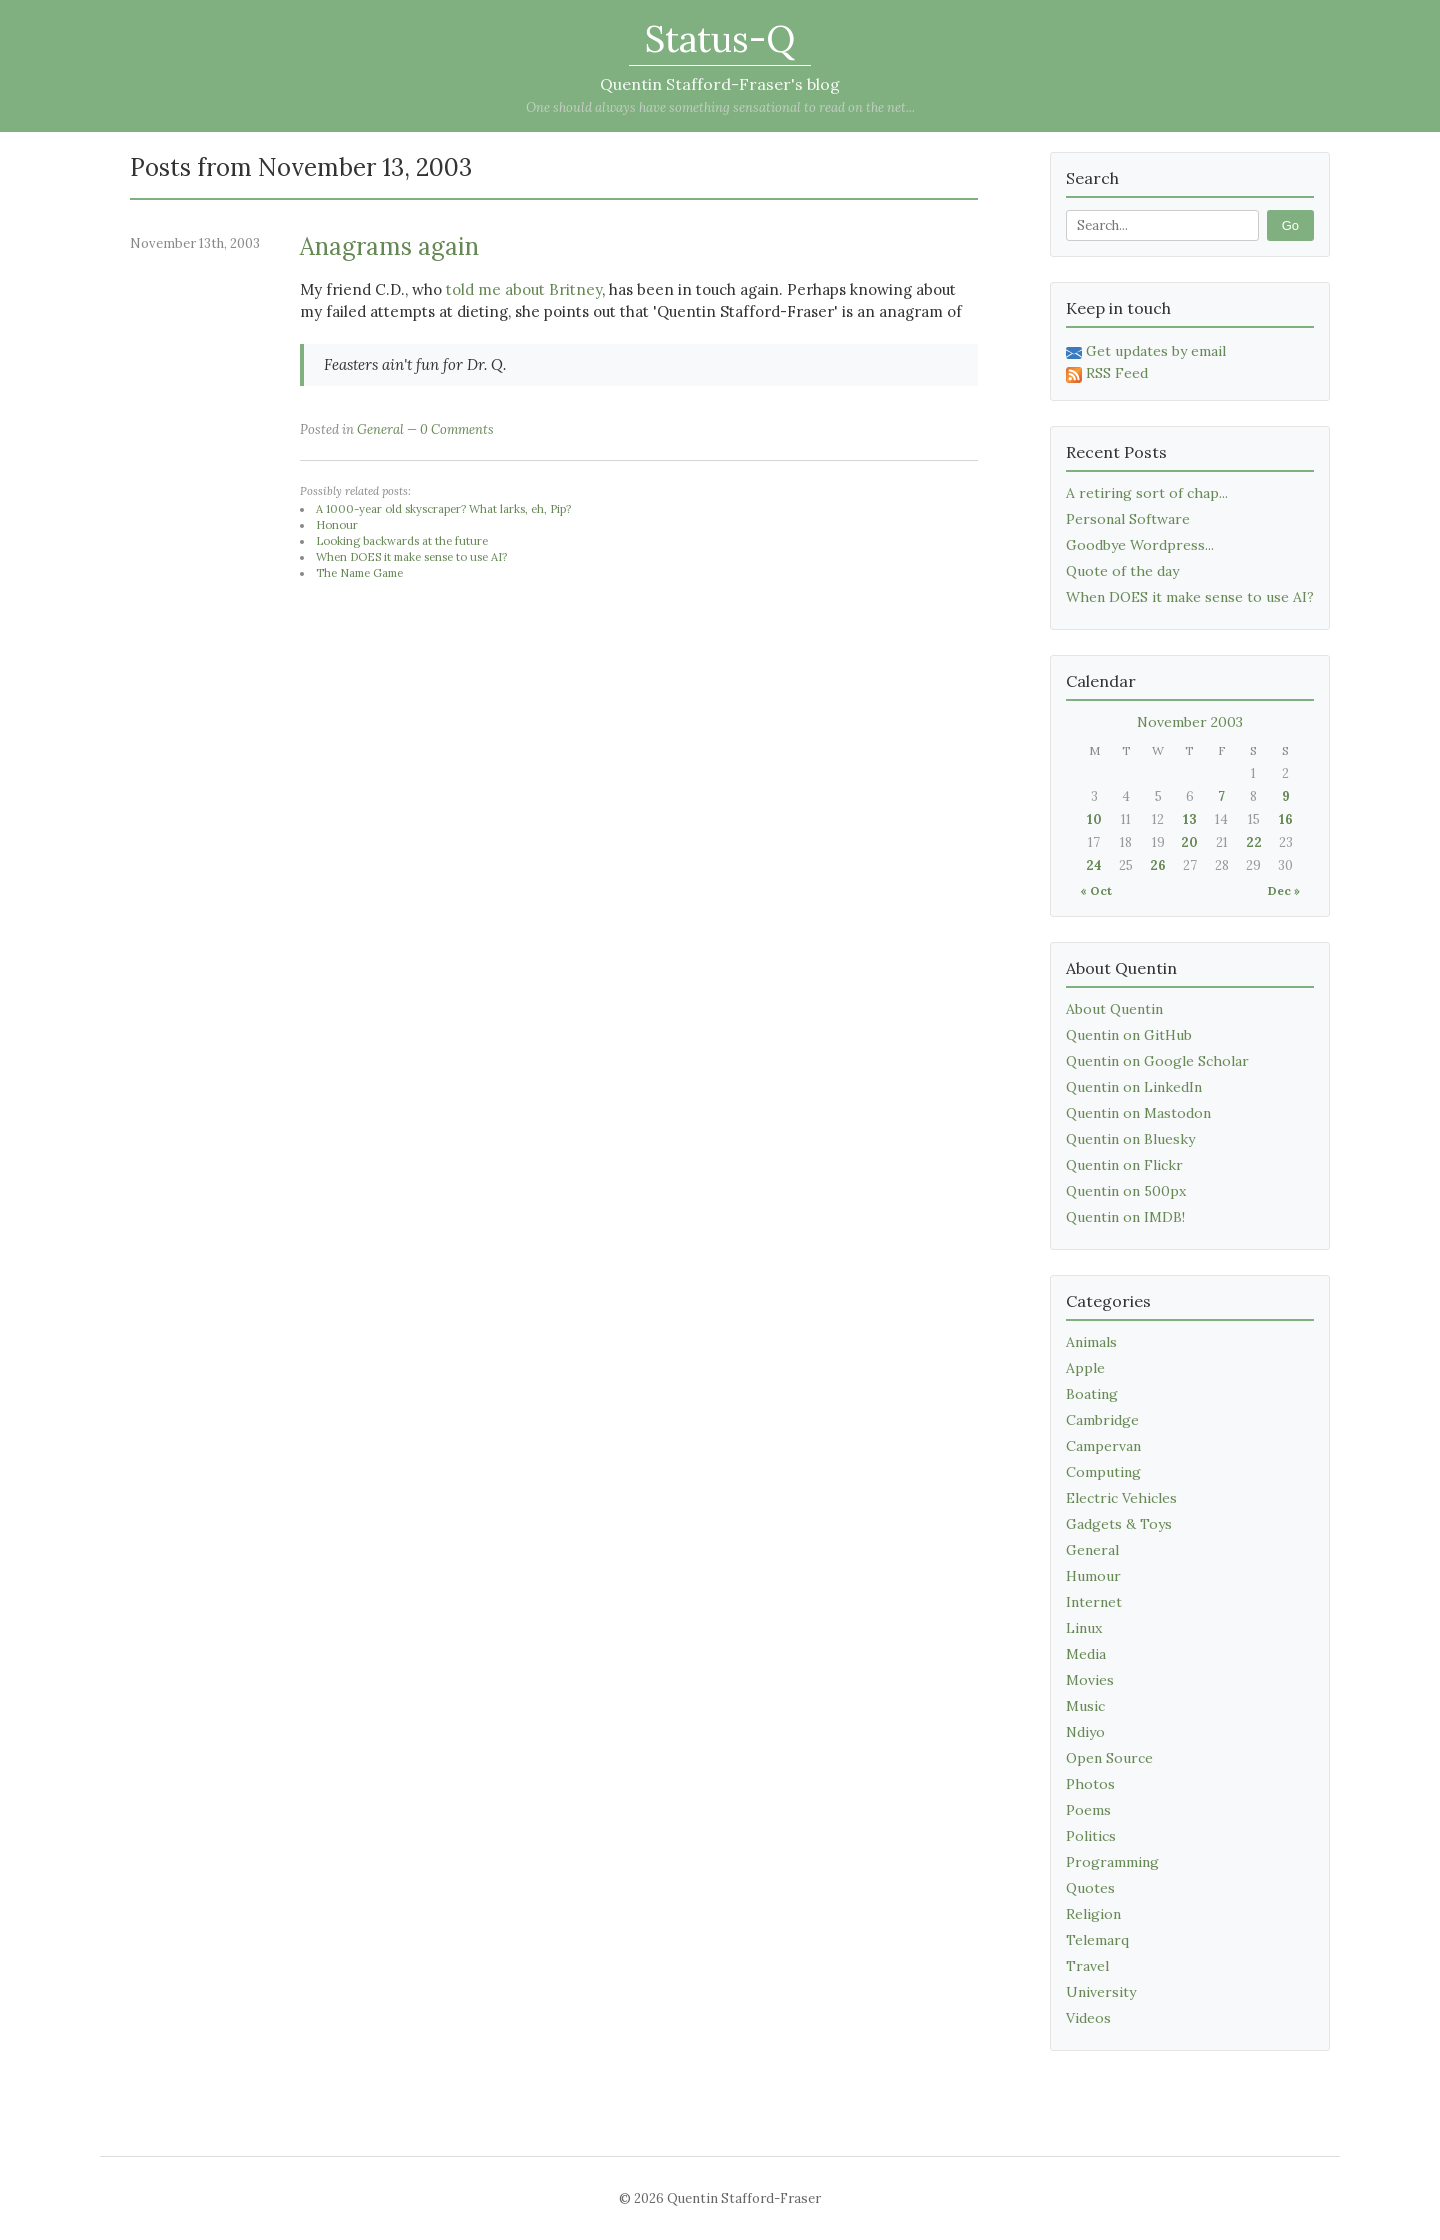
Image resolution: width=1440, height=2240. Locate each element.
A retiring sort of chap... (1147, 493)
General (380, 429)
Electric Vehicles (1121, 1498)
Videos (1088, 2018)
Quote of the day (1122, 571)
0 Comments (457, 429)
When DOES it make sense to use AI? (411, 557)
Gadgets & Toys (1119, 1524)
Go (1290, 225)
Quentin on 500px (1126, 1191)
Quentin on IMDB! (1125, 1217)
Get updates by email (1146, 351)
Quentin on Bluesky (1130, 1139)
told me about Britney (524, 289)
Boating (1092, 1394)
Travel (1087, 1966)
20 (1189, 842)
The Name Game (359, 573)
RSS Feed (1107, 373)
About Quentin (1114, 1009)
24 (1094, 865)
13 (1190, 819)
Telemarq (1097, 1940)
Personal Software (1128, 519)
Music (1085, 1706)
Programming (1112, 1862)
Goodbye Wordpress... (1140, 545)
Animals (1091, 1342)
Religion (1093, 1914)
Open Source (1109, 1758)
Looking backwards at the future (402, 541)
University (1101, 1992)
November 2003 (1190, 722)
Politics (1091, 1836)
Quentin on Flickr (1124, 1165)
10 (1094, 819)
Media (1086, 1654)
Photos (1090, 1784)
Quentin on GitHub (1129, 1035)
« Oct (1096, 890)
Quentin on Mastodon (1138, 1113)
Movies (1090, 1680)
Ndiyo (1085, 1732)
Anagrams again (389, 246)
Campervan (1103, 1446)
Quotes (1090, 1888)
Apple (1085, 1368)
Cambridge (1102, 1420)
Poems (1088, 1810)
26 (1158, 865)
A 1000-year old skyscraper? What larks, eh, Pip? (443, 509)
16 (1286, 819)
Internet (1094, 1602)
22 (1254, 842)
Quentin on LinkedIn (1134, 1087)
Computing (1103, 1472)
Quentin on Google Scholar (1157, 1061)
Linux (1084, 1628)
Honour (337, 525)
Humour (1093, 1576)
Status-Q (720, 39)
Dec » (1284, 890)
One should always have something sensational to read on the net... (720, 107)
